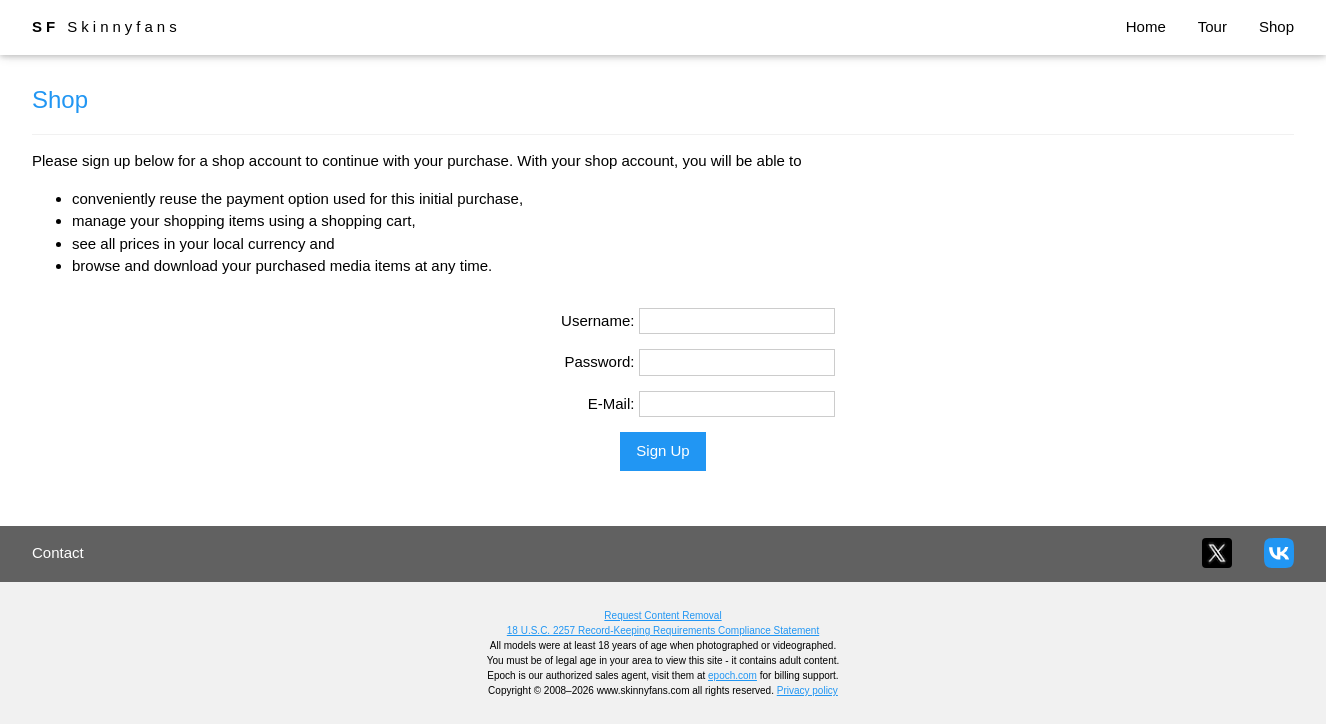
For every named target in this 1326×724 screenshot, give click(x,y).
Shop (1276, 26)
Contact (58, 552)
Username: (597, 320)
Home (1146, 26)
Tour (1212, 26)
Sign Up (662, 450)
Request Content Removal (662, 615)
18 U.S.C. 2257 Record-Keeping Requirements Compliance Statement (663, 630)
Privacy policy (807, 690)
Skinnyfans (106, 26)
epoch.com (732, 675)
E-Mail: (611, 403)
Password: (599, 361)
